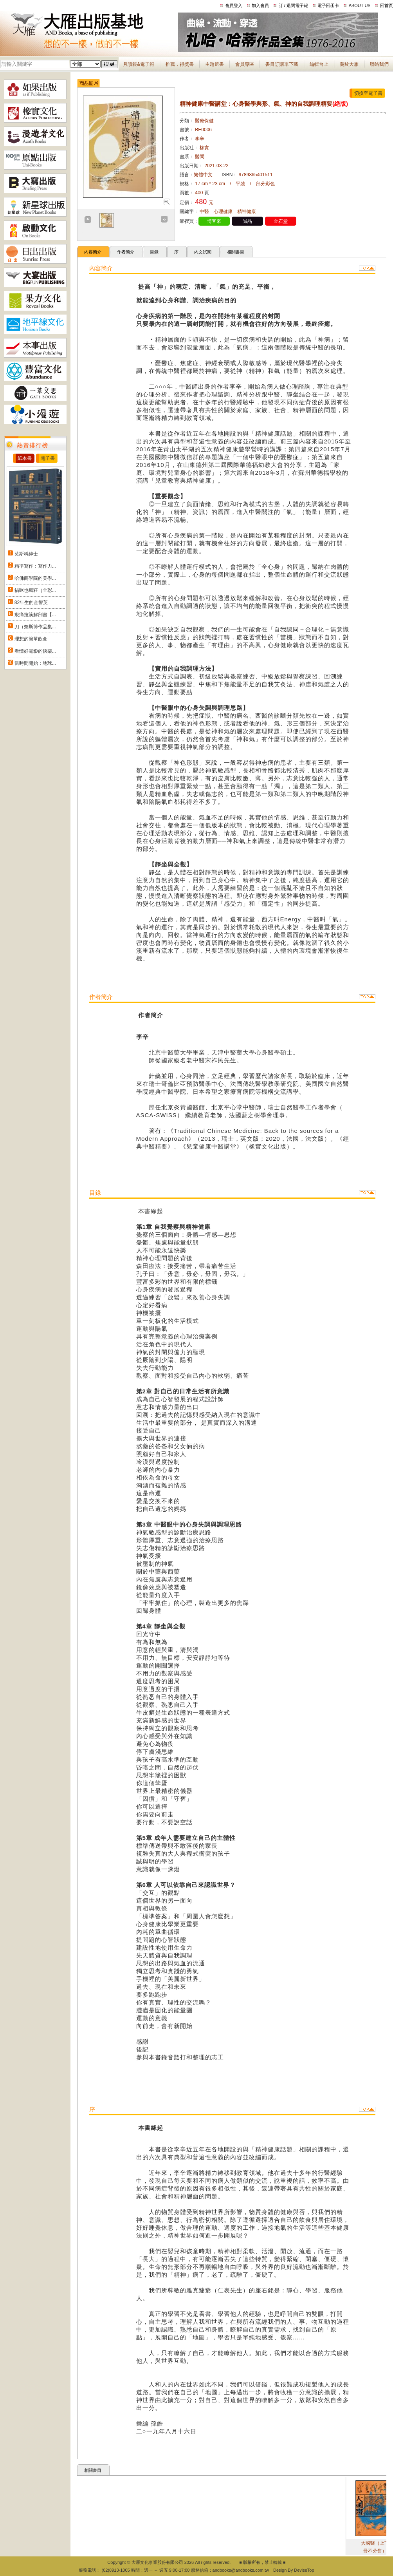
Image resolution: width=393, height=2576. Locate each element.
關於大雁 (349, 64)
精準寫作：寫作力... (35, 566)
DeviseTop (304, 2570)
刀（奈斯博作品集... (35, 627)
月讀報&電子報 (138, 64)
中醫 (204, 211)
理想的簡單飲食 (30, 639)
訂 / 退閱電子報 (293, 5)
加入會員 (260, 5)
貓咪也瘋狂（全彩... (35, 590)
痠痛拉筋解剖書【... (35, 614)
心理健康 (223, 211)
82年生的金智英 (31, 602)
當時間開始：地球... (35, 663)
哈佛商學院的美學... (35, 578)
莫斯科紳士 (26, 554)
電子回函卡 (328, 5)
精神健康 (246, 211)
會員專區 (244, 64)
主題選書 (214, 64)
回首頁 (386, 5)
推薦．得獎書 (180, 64)
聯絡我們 (379, 64)
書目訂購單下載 (281, 64)
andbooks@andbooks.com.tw (241, 2570)
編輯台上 (319, 64)
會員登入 (233, 5)
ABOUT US (360, 5)
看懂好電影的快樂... (35, 651)
